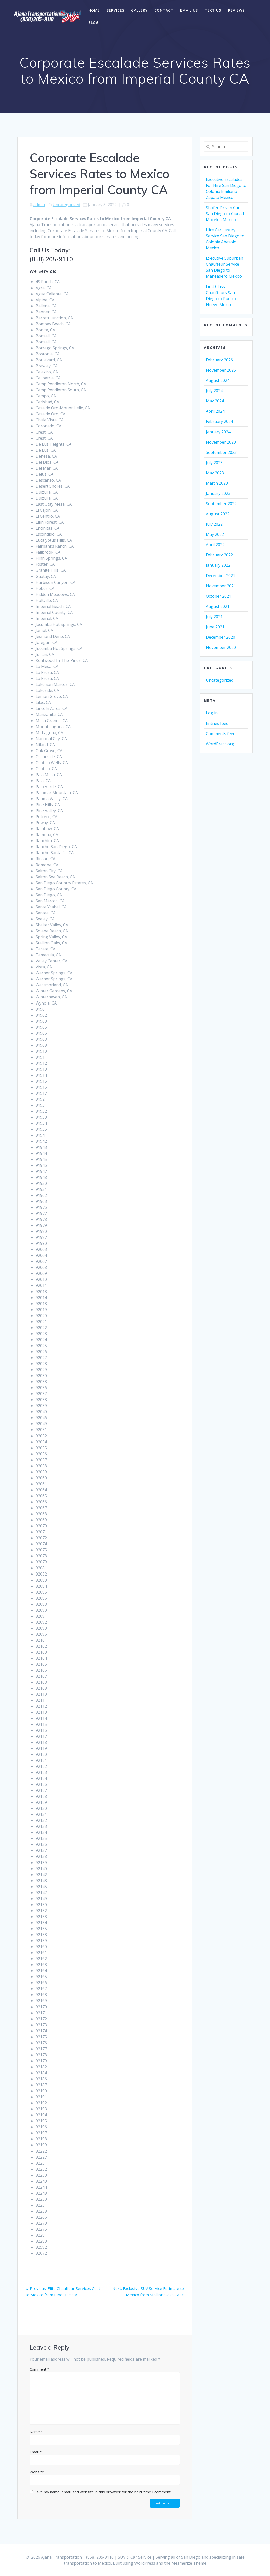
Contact (163, 10)
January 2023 (218, 493)
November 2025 (221, 370)
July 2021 (214, 616)
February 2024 (219, 421)
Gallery (139, 10)
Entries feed (217, 723)
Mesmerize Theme (188, 2563)
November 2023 (221, 442)
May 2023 (215, 473)
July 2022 (214, 524)
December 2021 (220, 575)
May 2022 (215, 534)
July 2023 (214, 462)
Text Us (213, 10)
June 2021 (215, 627)
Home (94, 10)
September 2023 (221, 452)
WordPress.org (220, 744)
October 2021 (218, 596)
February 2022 (219, 555)
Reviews (236, 10)
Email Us (189, 10)
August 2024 (217, 380)
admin (39, 204)
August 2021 (217, 606)
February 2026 (219, 360)
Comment (39, 2369)
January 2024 (218, 432)
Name (36, 2431)
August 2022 (217, 514)
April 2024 (215, 411)
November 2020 (221, 647)
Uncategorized (66, 204)
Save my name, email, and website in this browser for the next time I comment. (103, 2491)
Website (37, 2471)
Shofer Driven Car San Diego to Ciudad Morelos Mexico (225, 213)
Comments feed (220, 733)
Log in (212, 713)
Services (115, 10)
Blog (93, 22)
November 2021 (221, 586)
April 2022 (215, 544)
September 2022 (221, 503)
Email (36, 2451)
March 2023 (217, 483)
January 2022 (218, 565)
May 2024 (215, 401)
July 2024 (214, 390)
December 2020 (220, 637)
